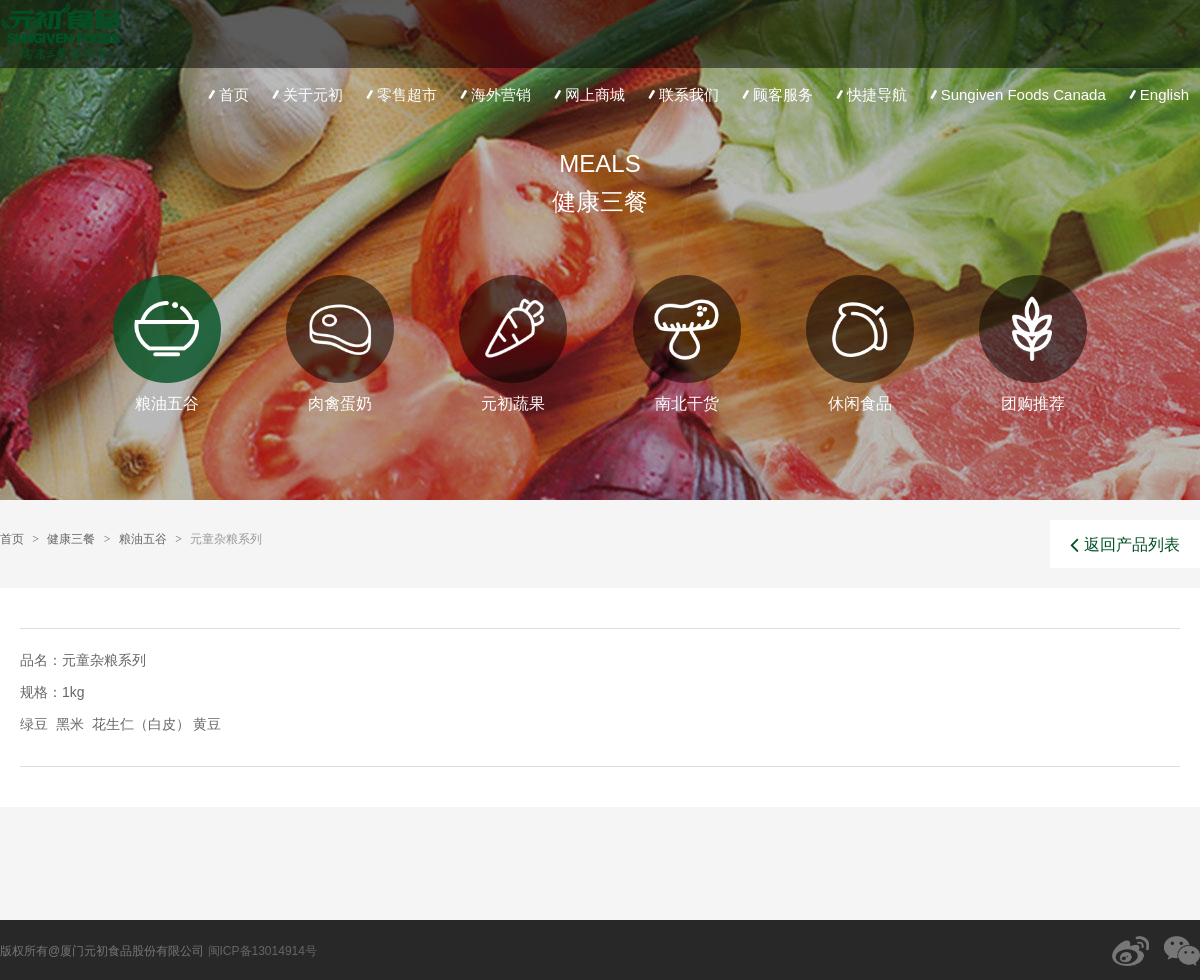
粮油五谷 (143, 539)
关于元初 (305, 94)
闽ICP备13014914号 (262, 951)
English (1157, 94)
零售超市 (399, 94)
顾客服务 (775, 94)
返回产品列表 (1125, 545)
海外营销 (493, 94)
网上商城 (587, 94)
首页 (226, 94)
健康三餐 (71, 539)
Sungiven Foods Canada (1016, 94)
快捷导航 (869, 94)
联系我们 (681, 94)
